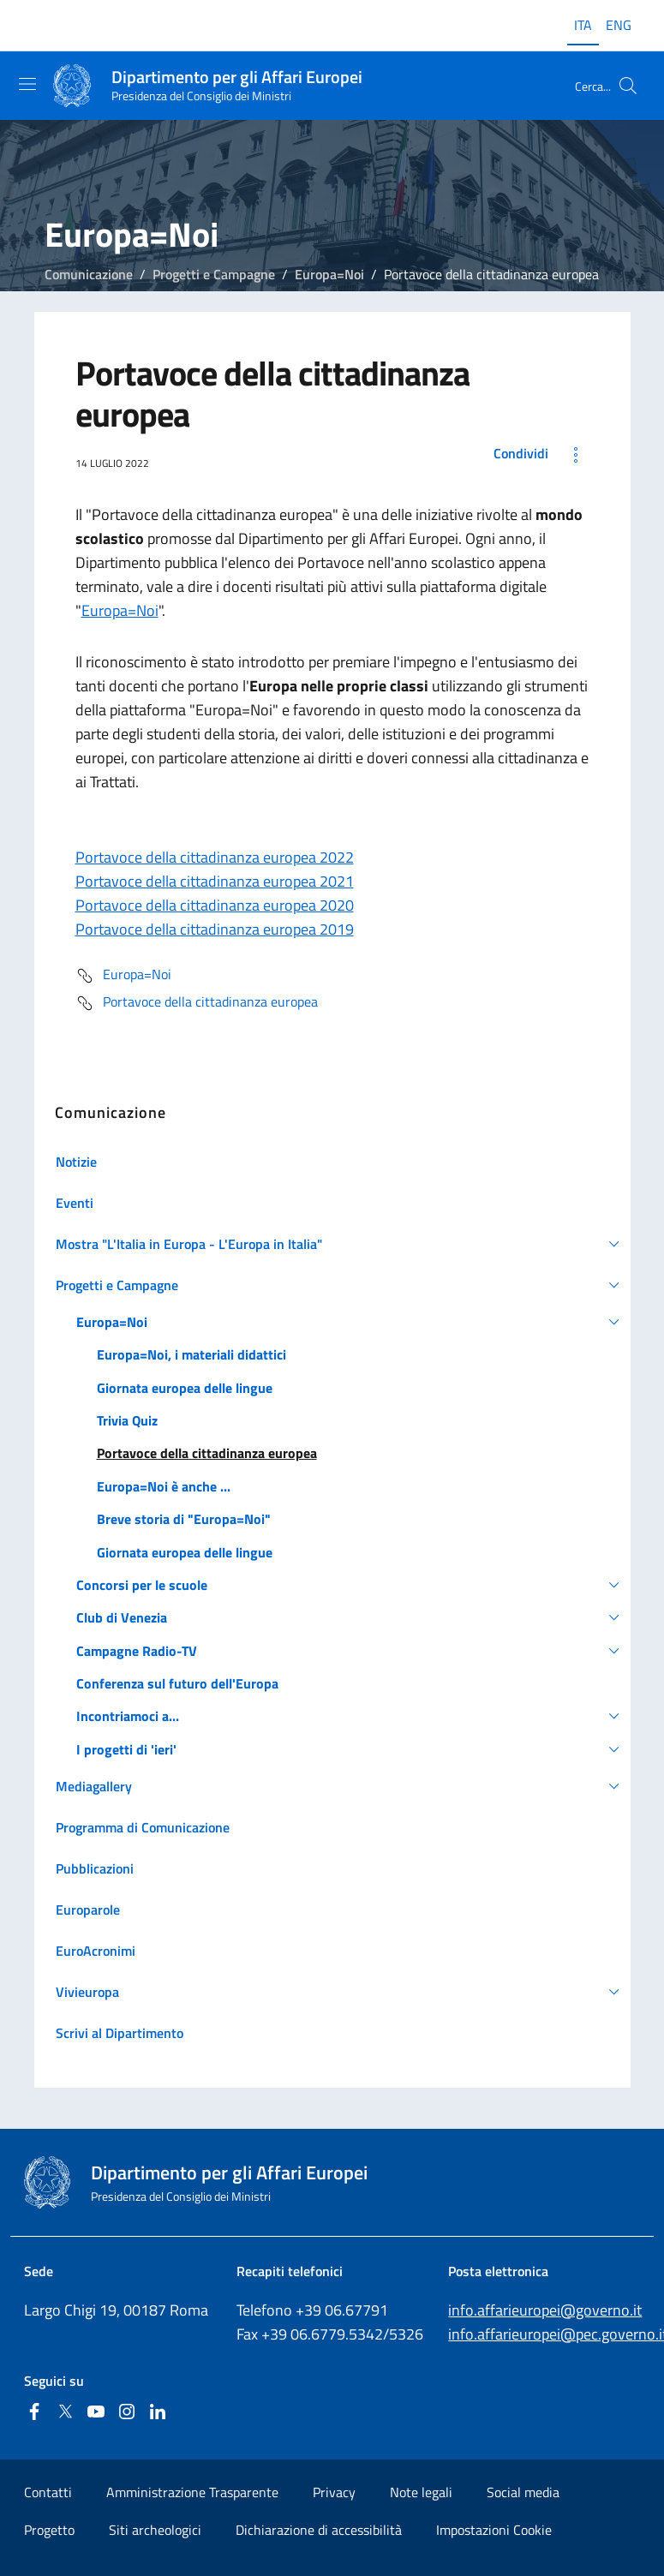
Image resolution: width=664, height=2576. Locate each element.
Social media (523, 2492)
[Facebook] (34, 2412)
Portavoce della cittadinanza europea (196, 1003)
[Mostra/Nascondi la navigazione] (27, 84)
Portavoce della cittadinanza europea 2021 (214, 881)
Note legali (421, 2492)
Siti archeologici (155, 2529)
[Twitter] (65, 2412)
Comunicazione (89, 274)
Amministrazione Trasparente (192, 2492)
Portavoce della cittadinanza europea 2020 (214, 905)
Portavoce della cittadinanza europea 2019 (214, 929)
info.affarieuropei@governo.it (545, 2310)
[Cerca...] (628, 85)
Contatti (48, 2492)
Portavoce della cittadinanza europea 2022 (214, 857)
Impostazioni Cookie (494, 2529)
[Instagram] (127, 2412)
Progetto (49, 2529)
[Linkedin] (157, 2412)
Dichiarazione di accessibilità (319, 2529)
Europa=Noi (329, 274)
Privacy (334, 2492)
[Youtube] (96, 2412)
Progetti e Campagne (214, 274)
